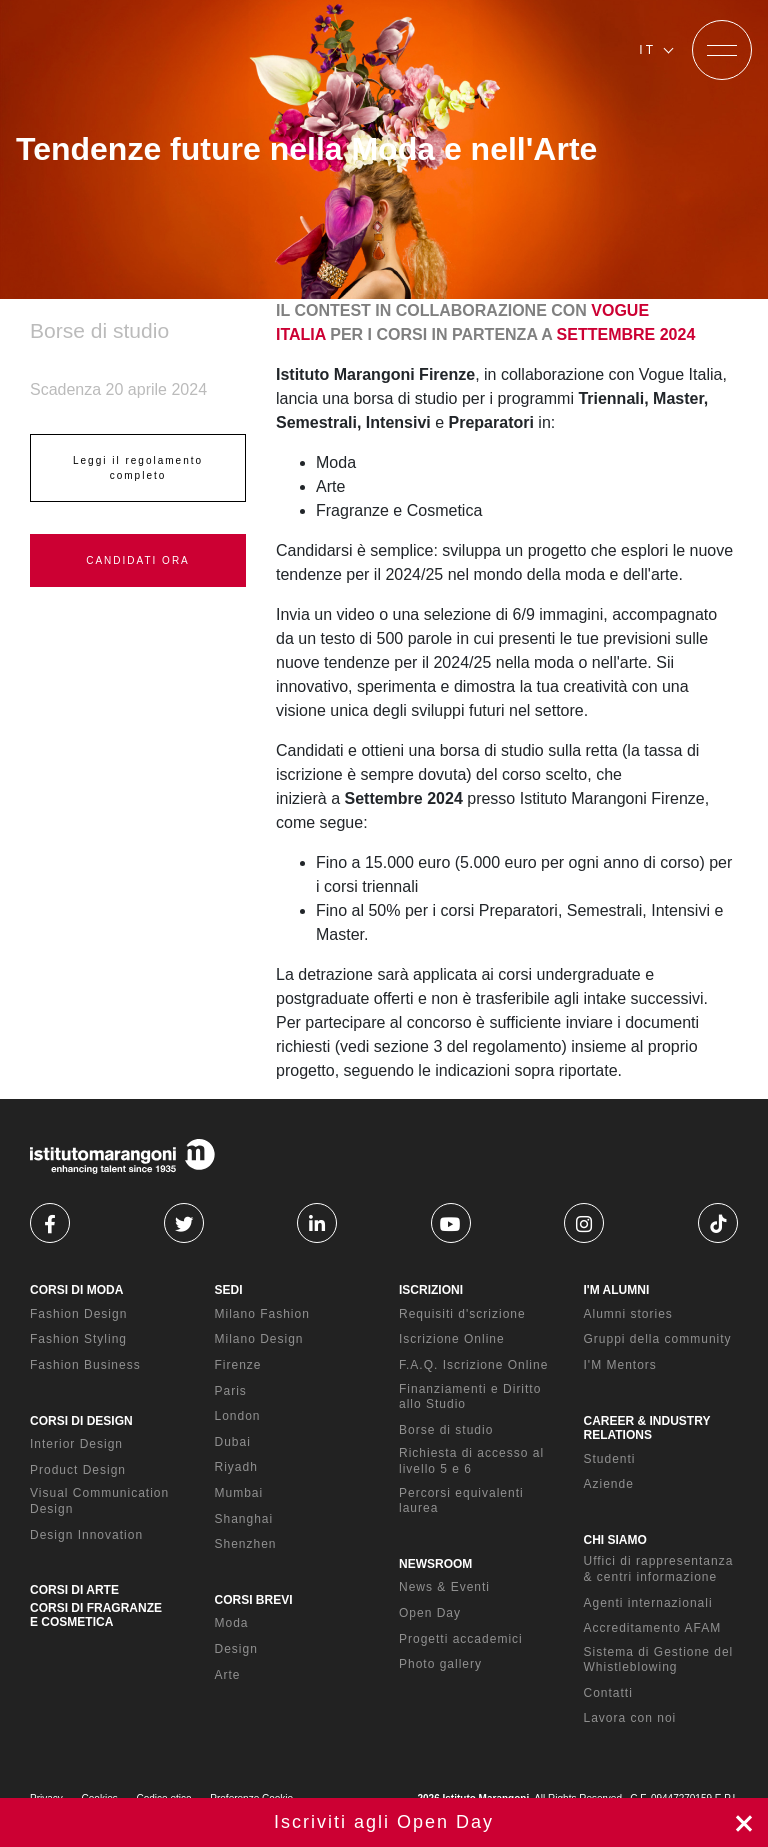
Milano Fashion (262, 1314)
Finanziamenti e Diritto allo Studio (470, 1397)
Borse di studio (446, 1430)
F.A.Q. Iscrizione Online (473, 1365)
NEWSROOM (435, 1564)
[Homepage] (138, 50)
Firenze (238, 1365)
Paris (231, 1391)
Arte (228, 1675)
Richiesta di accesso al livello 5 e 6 (471, 1461)
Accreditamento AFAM (653, 1628)
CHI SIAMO (615, 1540)
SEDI (229, 1290)
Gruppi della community (658, 1339)
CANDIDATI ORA (138, 560)
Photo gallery (440, 1664)
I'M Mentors (620, 1365)
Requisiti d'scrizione (462, 1314)
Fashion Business (85, 1365)
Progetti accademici (461, 1639)
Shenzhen (246, 1544)
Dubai (233, 1442)
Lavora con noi (630, 1718)
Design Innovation (86, 1535)
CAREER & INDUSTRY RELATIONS (647, 1428)
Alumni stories (628, 1314)
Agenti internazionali (648, 1603)
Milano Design (259, 1339)
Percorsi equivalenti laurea (461, 1501)
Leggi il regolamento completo (138, 468)
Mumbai (239, 1493)
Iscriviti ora (384, 1822)
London (238, 1416)
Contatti (608, 1693)
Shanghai (244, 1519)
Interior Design (76, 1444)
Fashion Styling (78, 1339)
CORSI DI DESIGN (81, 1421)
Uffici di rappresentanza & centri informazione (659, 1569)
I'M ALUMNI (617, 1290)
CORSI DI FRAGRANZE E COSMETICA (96, 1615)
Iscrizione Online (452, 1339)
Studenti (610, 1459)
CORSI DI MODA (76, 1290)
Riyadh (236, 1467)
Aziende (609, 1484)
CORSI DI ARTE (74, 1590)
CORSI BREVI (254, 1600)
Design (236, 1649)
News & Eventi (444, 1587)
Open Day (430, 1613)
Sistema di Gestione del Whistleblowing (659, 1660)
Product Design (78, 1470)
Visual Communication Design (99, 1501)
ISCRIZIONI (431, 1290)
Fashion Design (78, 1314)
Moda (232, 1623)
